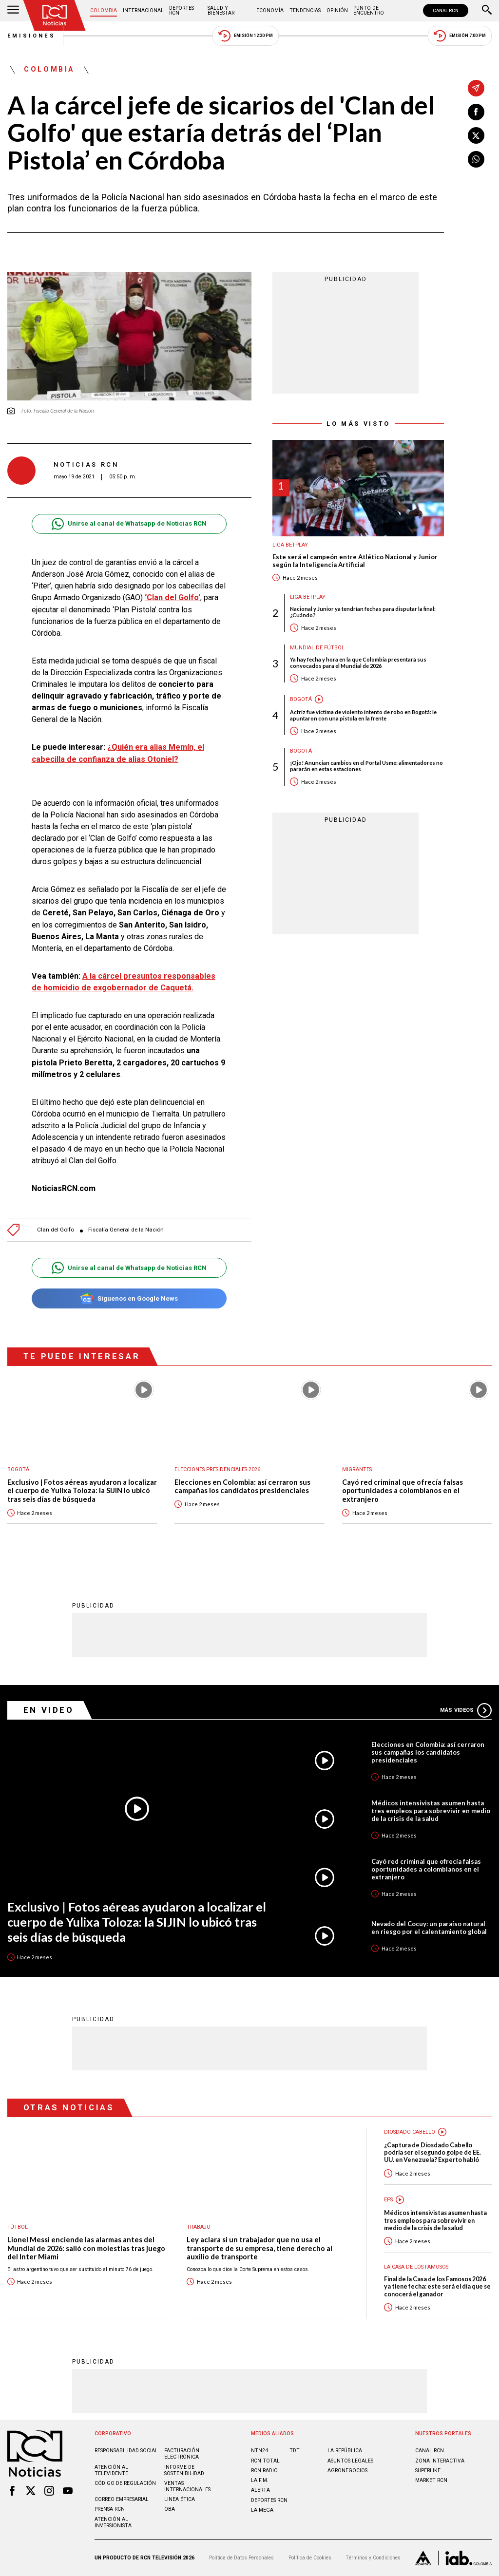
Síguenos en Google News (128, 1298)
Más (466, 1710)
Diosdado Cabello (409, 2132)
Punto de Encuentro (368, 10)
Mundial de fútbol (317, 647)
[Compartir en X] (476, 135)
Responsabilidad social (126, 2450)
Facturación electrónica (181, 2453)
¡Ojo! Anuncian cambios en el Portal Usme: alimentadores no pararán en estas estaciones (366, 765)
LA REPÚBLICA (344, 2450)
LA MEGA (262, 2510)
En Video (48, 1710)
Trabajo (199, 2227)
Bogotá (301, 699)
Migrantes (357, 1469)
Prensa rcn (110, 2509)
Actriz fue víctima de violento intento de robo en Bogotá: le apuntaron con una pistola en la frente (363, 715)
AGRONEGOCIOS (347, 2470)
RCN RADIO (264, 2470)
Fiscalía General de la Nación (126, 1230)
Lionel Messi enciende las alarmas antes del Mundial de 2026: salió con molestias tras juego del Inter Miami (86, 2248)
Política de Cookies (309, 2558)
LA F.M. (260, 2480)
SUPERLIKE (428, 2470)
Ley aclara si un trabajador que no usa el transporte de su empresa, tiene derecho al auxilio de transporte (259, 2248)
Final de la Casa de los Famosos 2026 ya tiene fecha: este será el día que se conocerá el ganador (437, 2286)
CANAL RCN (446, 10)
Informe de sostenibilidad (184, 2470)
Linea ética (179, 2499)
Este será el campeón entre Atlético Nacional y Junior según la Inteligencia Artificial (355, 560)
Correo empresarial (122, 2499)
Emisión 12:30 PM (245, 36)
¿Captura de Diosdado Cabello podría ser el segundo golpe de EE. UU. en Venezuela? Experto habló (432, 2152)
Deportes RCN (181, 10)
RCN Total (265, 2461)
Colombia (103, 10)
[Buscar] (487, 11)
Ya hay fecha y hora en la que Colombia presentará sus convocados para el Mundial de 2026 (358, 662)
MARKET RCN (431, 2480)
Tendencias (305, 10)
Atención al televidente (111, 2470)
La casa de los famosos (416, 2267)
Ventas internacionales (187, 2486)
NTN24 (259, 2450)
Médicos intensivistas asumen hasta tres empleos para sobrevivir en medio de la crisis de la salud (430, 1810)
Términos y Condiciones (373, 2558)
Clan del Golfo (55, 1230)
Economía (270, 10)
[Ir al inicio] (55, 15)
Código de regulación (125, 2483)
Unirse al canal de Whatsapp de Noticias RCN (129, 524)
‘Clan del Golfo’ (172, 597)
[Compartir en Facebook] (476, 112)
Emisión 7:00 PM (460, 36)
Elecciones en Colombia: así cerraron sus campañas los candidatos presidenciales (242, 1486)
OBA (169, 2509)
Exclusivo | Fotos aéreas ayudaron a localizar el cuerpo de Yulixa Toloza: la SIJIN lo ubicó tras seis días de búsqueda (82, 1490)
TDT (294, 2450)
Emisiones (31, 36)
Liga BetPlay (290, 545)
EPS (388, 2200)
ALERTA (260, 2490)
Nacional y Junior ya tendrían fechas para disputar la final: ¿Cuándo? (363, 612)
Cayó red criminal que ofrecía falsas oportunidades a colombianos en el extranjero (402, 1490)
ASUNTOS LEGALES (350, 2461)
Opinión (337, 10)
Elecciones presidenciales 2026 (217, 1469)
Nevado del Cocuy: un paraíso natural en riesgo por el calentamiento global (429, 1927)
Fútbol (17, 2227)
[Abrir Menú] (13, 11)
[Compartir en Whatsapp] (476, 159)
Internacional (143, 10)
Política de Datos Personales (241, 2558)
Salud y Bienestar (221, 10)
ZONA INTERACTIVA (439, 2461)
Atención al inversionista (113, 2522)
